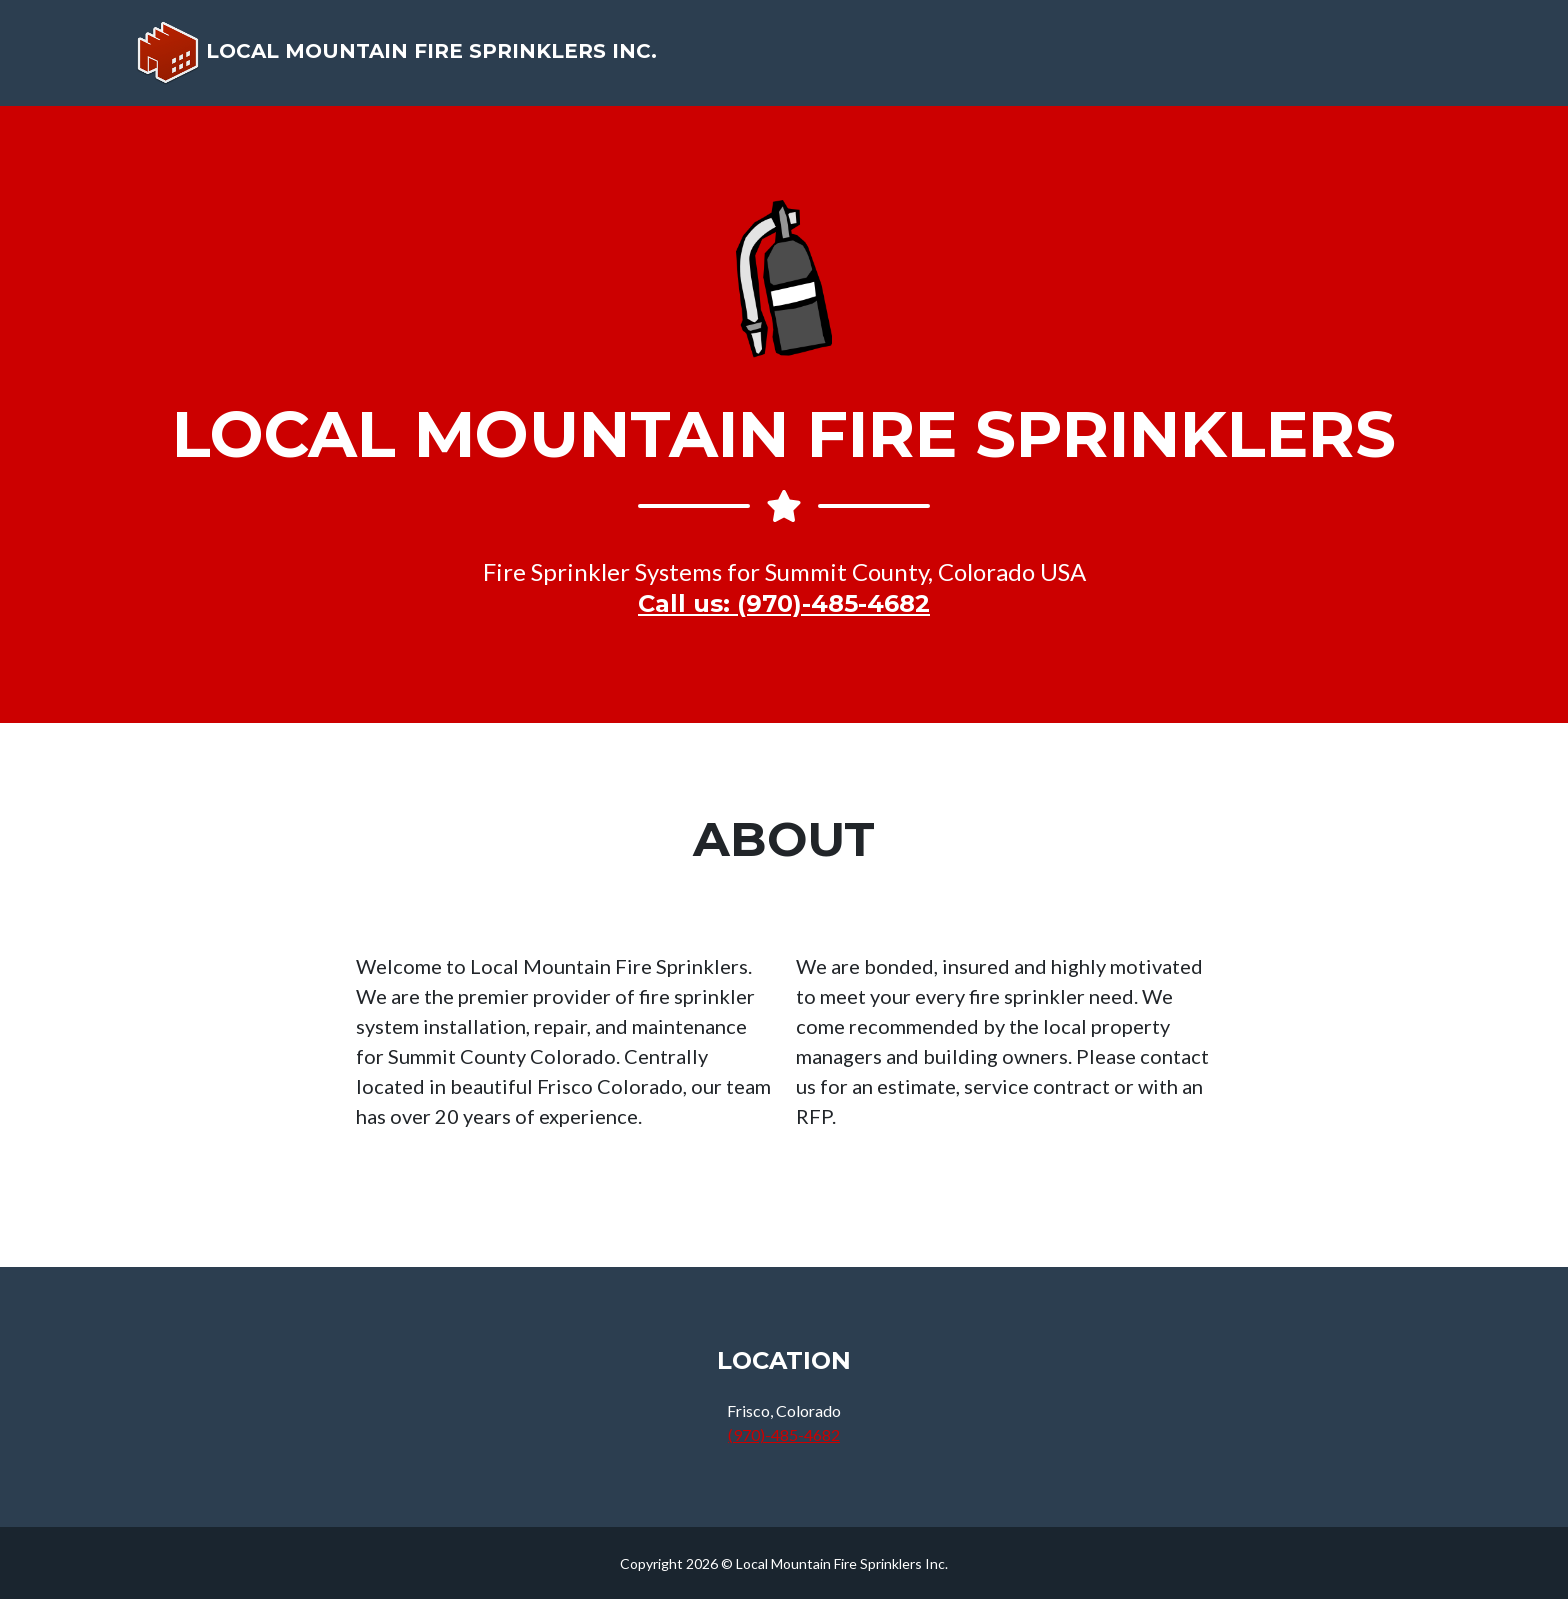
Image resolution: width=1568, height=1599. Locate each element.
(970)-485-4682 (784, 1434)
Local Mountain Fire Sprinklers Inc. (401, 61)
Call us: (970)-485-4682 (784, 603)
